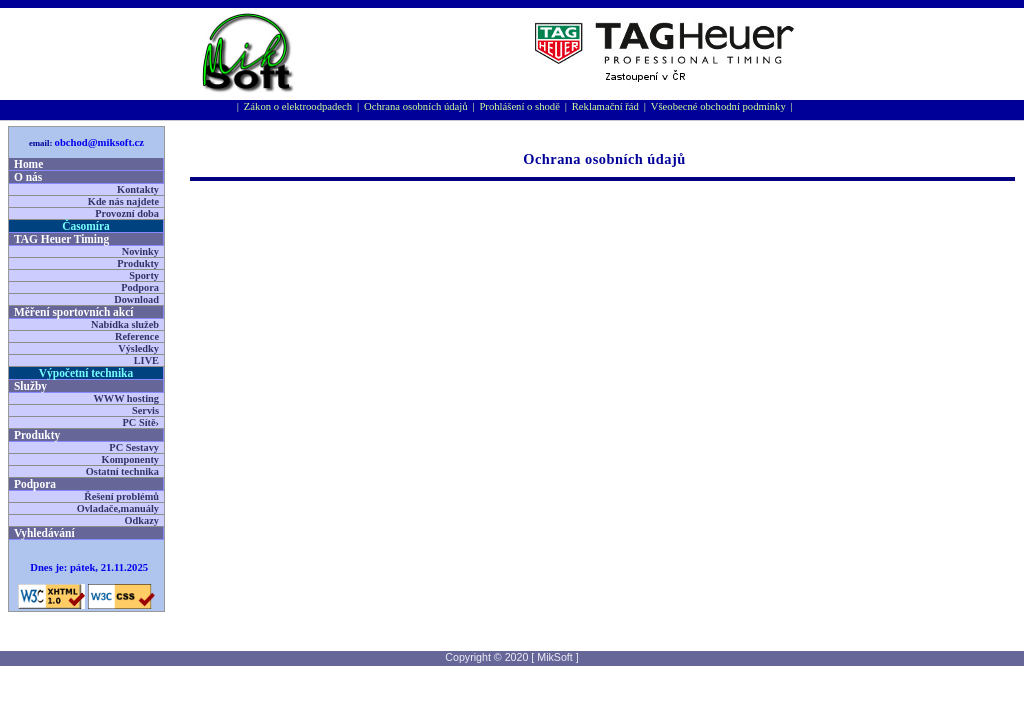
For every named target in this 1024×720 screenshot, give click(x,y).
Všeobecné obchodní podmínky (718, 106)
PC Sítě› (141, 422)
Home (28, 164)
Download (136, 299)
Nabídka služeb (125, 324)
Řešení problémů (121, 496)
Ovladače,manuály (118, 508)
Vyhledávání (44, 533)
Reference (137, 336)
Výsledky (138, 348)
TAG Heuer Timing (61, 239)
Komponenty (130, 459)
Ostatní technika (122, 471)
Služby (30, 386)
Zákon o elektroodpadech (298, 106)
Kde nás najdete (123, 201)
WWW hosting (126, 398)
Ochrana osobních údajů (416, 106)
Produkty (138, 263)
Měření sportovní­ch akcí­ (73, 312)
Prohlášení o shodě (519, 106)
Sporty (144, 275)
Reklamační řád (605, 106)
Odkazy (142, 520)
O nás (28, 177)
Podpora (140, 287)
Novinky (140, 251)
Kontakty (138, 189)
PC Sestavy (134, 447)
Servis (145, 410)
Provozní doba (127, 213)
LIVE (146, 360)
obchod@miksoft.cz (100, 142)
